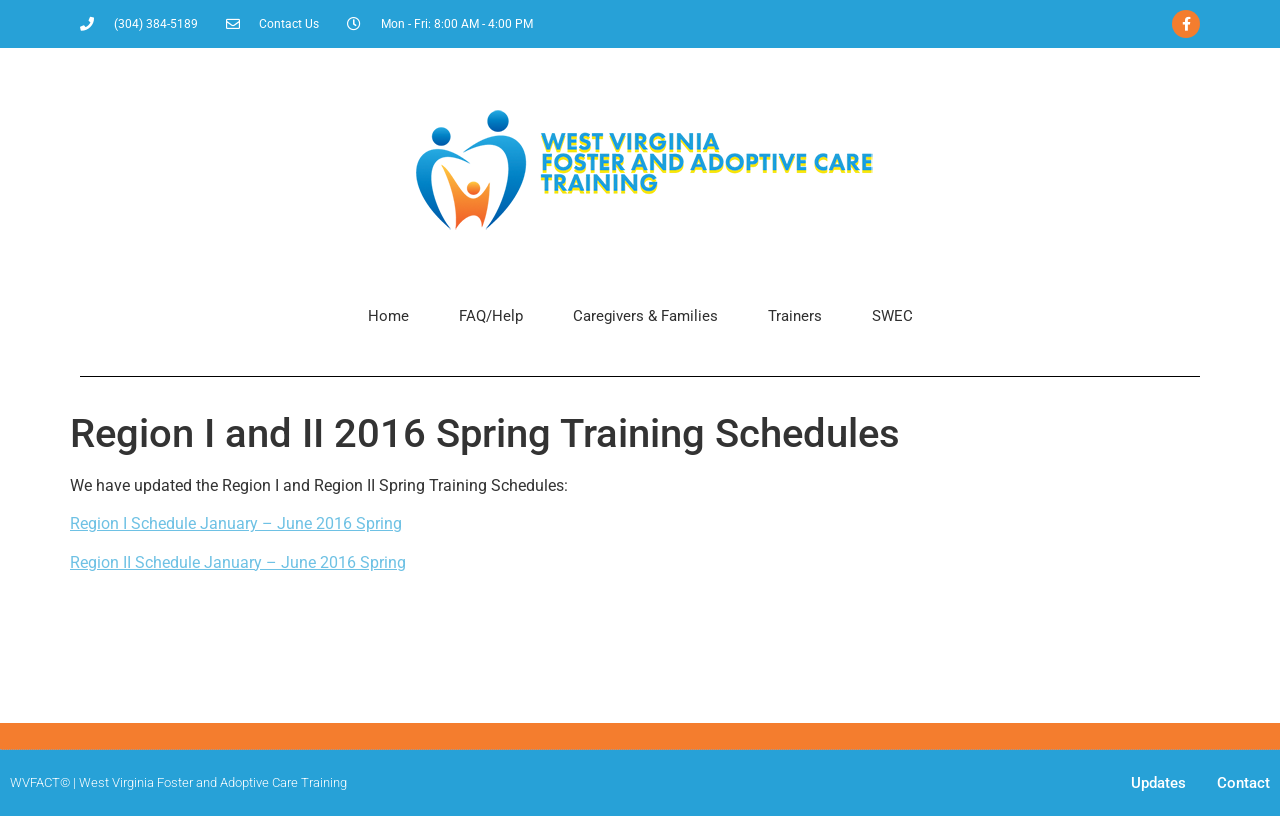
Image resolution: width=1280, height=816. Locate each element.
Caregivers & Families (645, 316)
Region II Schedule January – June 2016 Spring (238, 562)
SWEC (892, 316)
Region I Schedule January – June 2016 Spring (236, 523)
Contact (1243, 783)
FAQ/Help (491, 316)
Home (388, 316)
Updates (1158, 783)
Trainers (795, 316)
